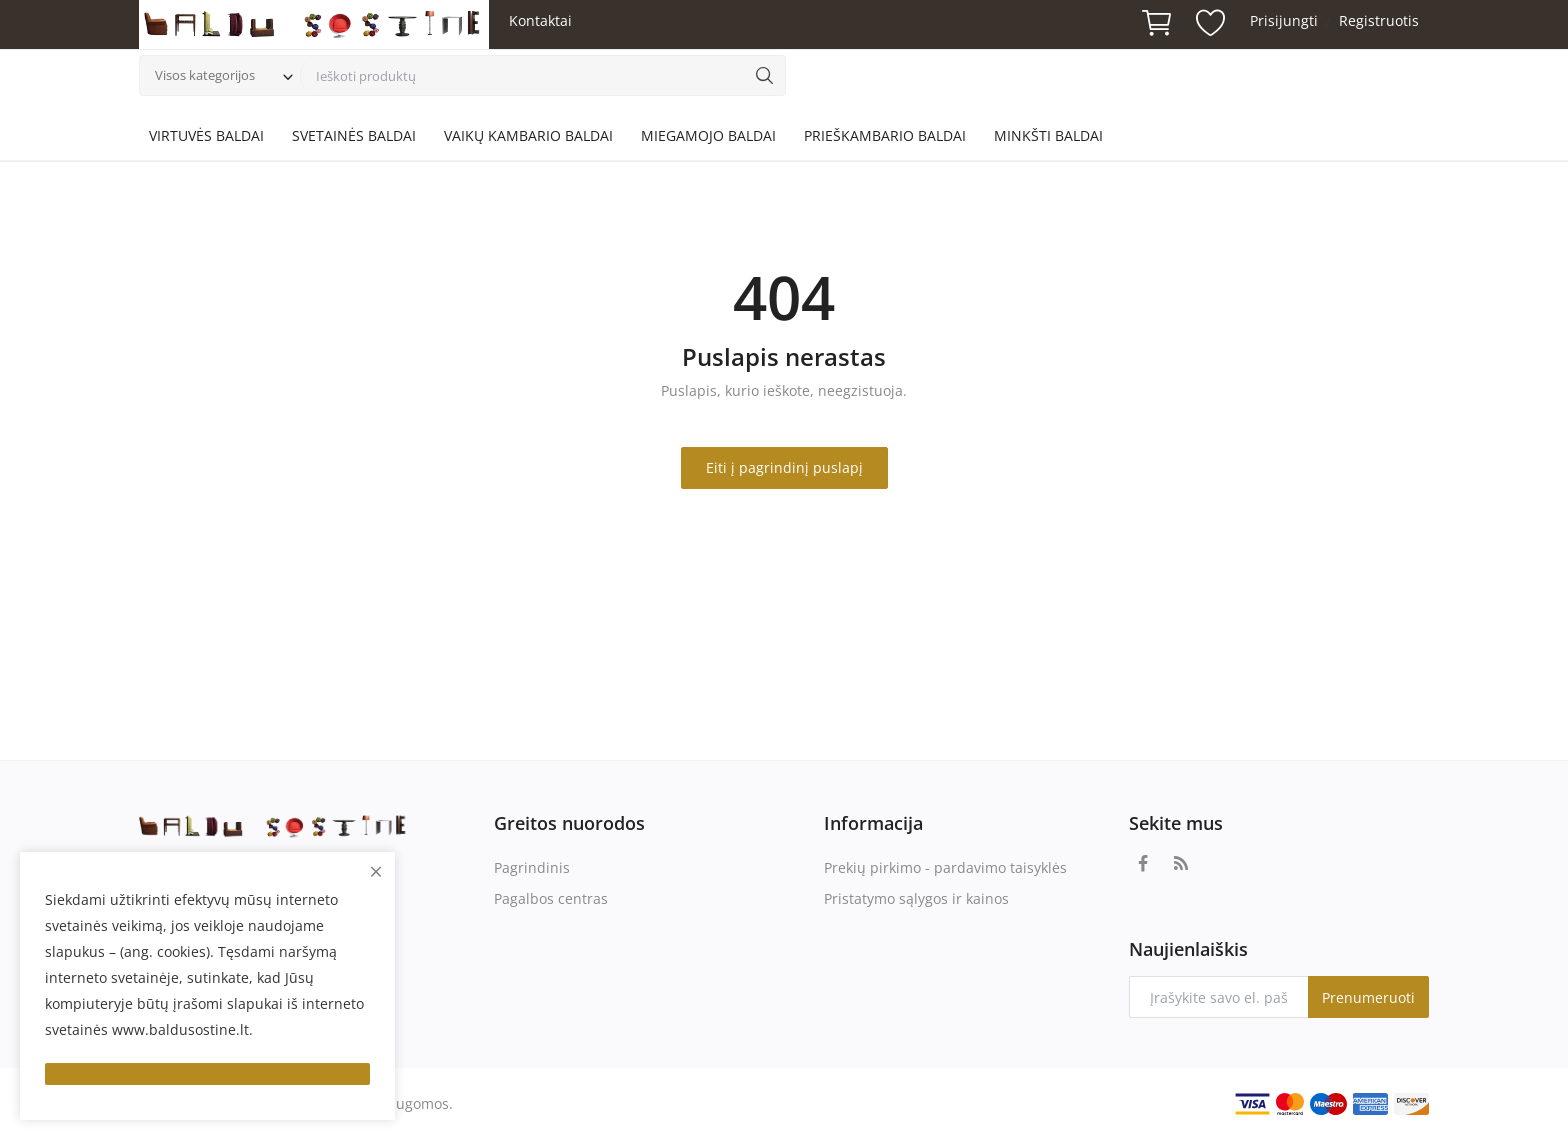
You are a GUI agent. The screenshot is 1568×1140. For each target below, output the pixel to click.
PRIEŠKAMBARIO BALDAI (885, 135)
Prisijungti (1284, 20)
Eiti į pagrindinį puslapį (784, 467)
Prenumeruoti (1368, 997)
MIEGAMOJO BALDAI (708, 135)
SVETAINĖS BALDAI (354, 135)
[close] (376, 871)
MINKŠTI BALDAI (1048, 135)
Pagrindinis (532, 867)
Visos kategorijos (205, 75)
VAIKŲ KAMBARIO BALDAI (528, 135)
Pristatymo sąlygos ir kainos (916, 898)
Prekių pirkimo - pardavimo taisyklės (945, 867)
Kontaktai (540, 20)
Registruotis (1379, 20)
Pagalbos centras (551, 898)
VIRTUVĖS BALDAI (206, 135)
